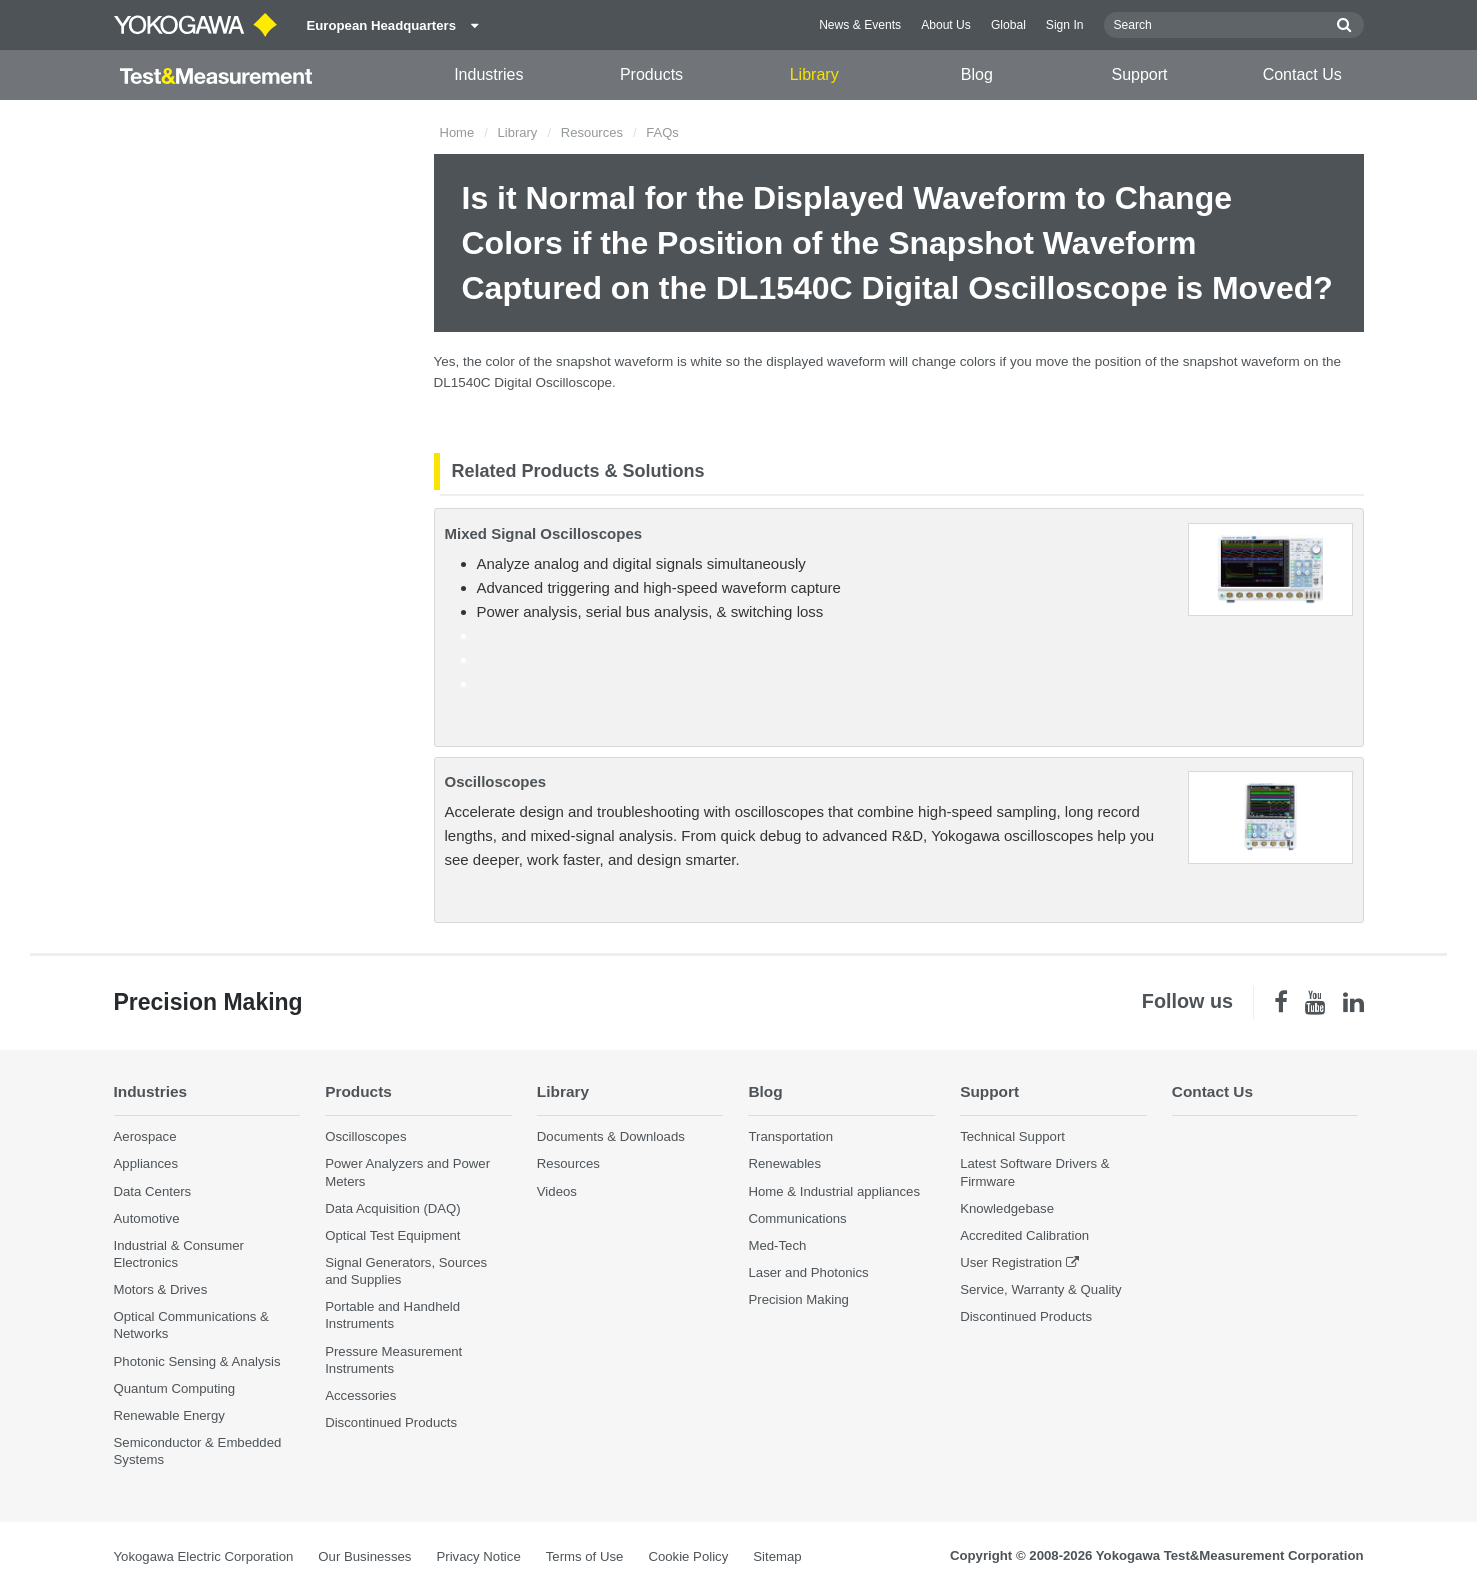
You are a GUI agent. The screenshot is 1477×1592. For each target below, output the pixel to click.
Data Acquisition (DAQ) (393, 1208)
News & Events (860, 25)
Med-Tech (777, 1245)
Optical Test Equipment (392, 1235)
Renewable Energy (169, 1415)
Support (1140, 74)
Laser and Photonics (808, 1272)
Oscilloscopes (496, 781)
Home (457, 132)
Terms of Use (585, 1556)
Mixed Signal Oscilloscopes (544, 533)
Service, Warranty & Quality (1040, 1289)
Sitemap (777, 1556)
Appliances (146, 1163)
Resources (592, 132)
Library (814, 74)
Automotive (147, 1218)
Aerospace (145, 1136)
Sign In (1065, 25)
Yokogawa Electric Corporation (204, 1556)
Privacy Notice (478, 1556)
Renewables (784, 1163)
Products (651, 74)
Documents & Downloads (611, 1136)
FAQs (662, 132)
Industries (488, 74)
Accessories (360, 1395)
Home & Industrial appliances (834, 1191)
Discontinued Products (391, 1422)
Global (1008, 25)
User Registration (1011, 1262)
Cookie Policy (688, 1556)
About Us (946, 25)
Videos (557, 1191)
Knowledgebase (1007, 1208)
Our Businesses (364, 1556)
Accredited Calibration (1024, 1235)
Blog (977, 74)
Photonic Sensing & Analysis (197, 1361)
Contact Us (1302, 74)
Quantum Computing (175, 1388)
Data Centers (153, 1191)
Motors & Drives (161, 1289)
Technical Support (1012, 1136)
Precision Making (798, 1299)
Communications (797, 1218)
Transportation (790, 1136)
